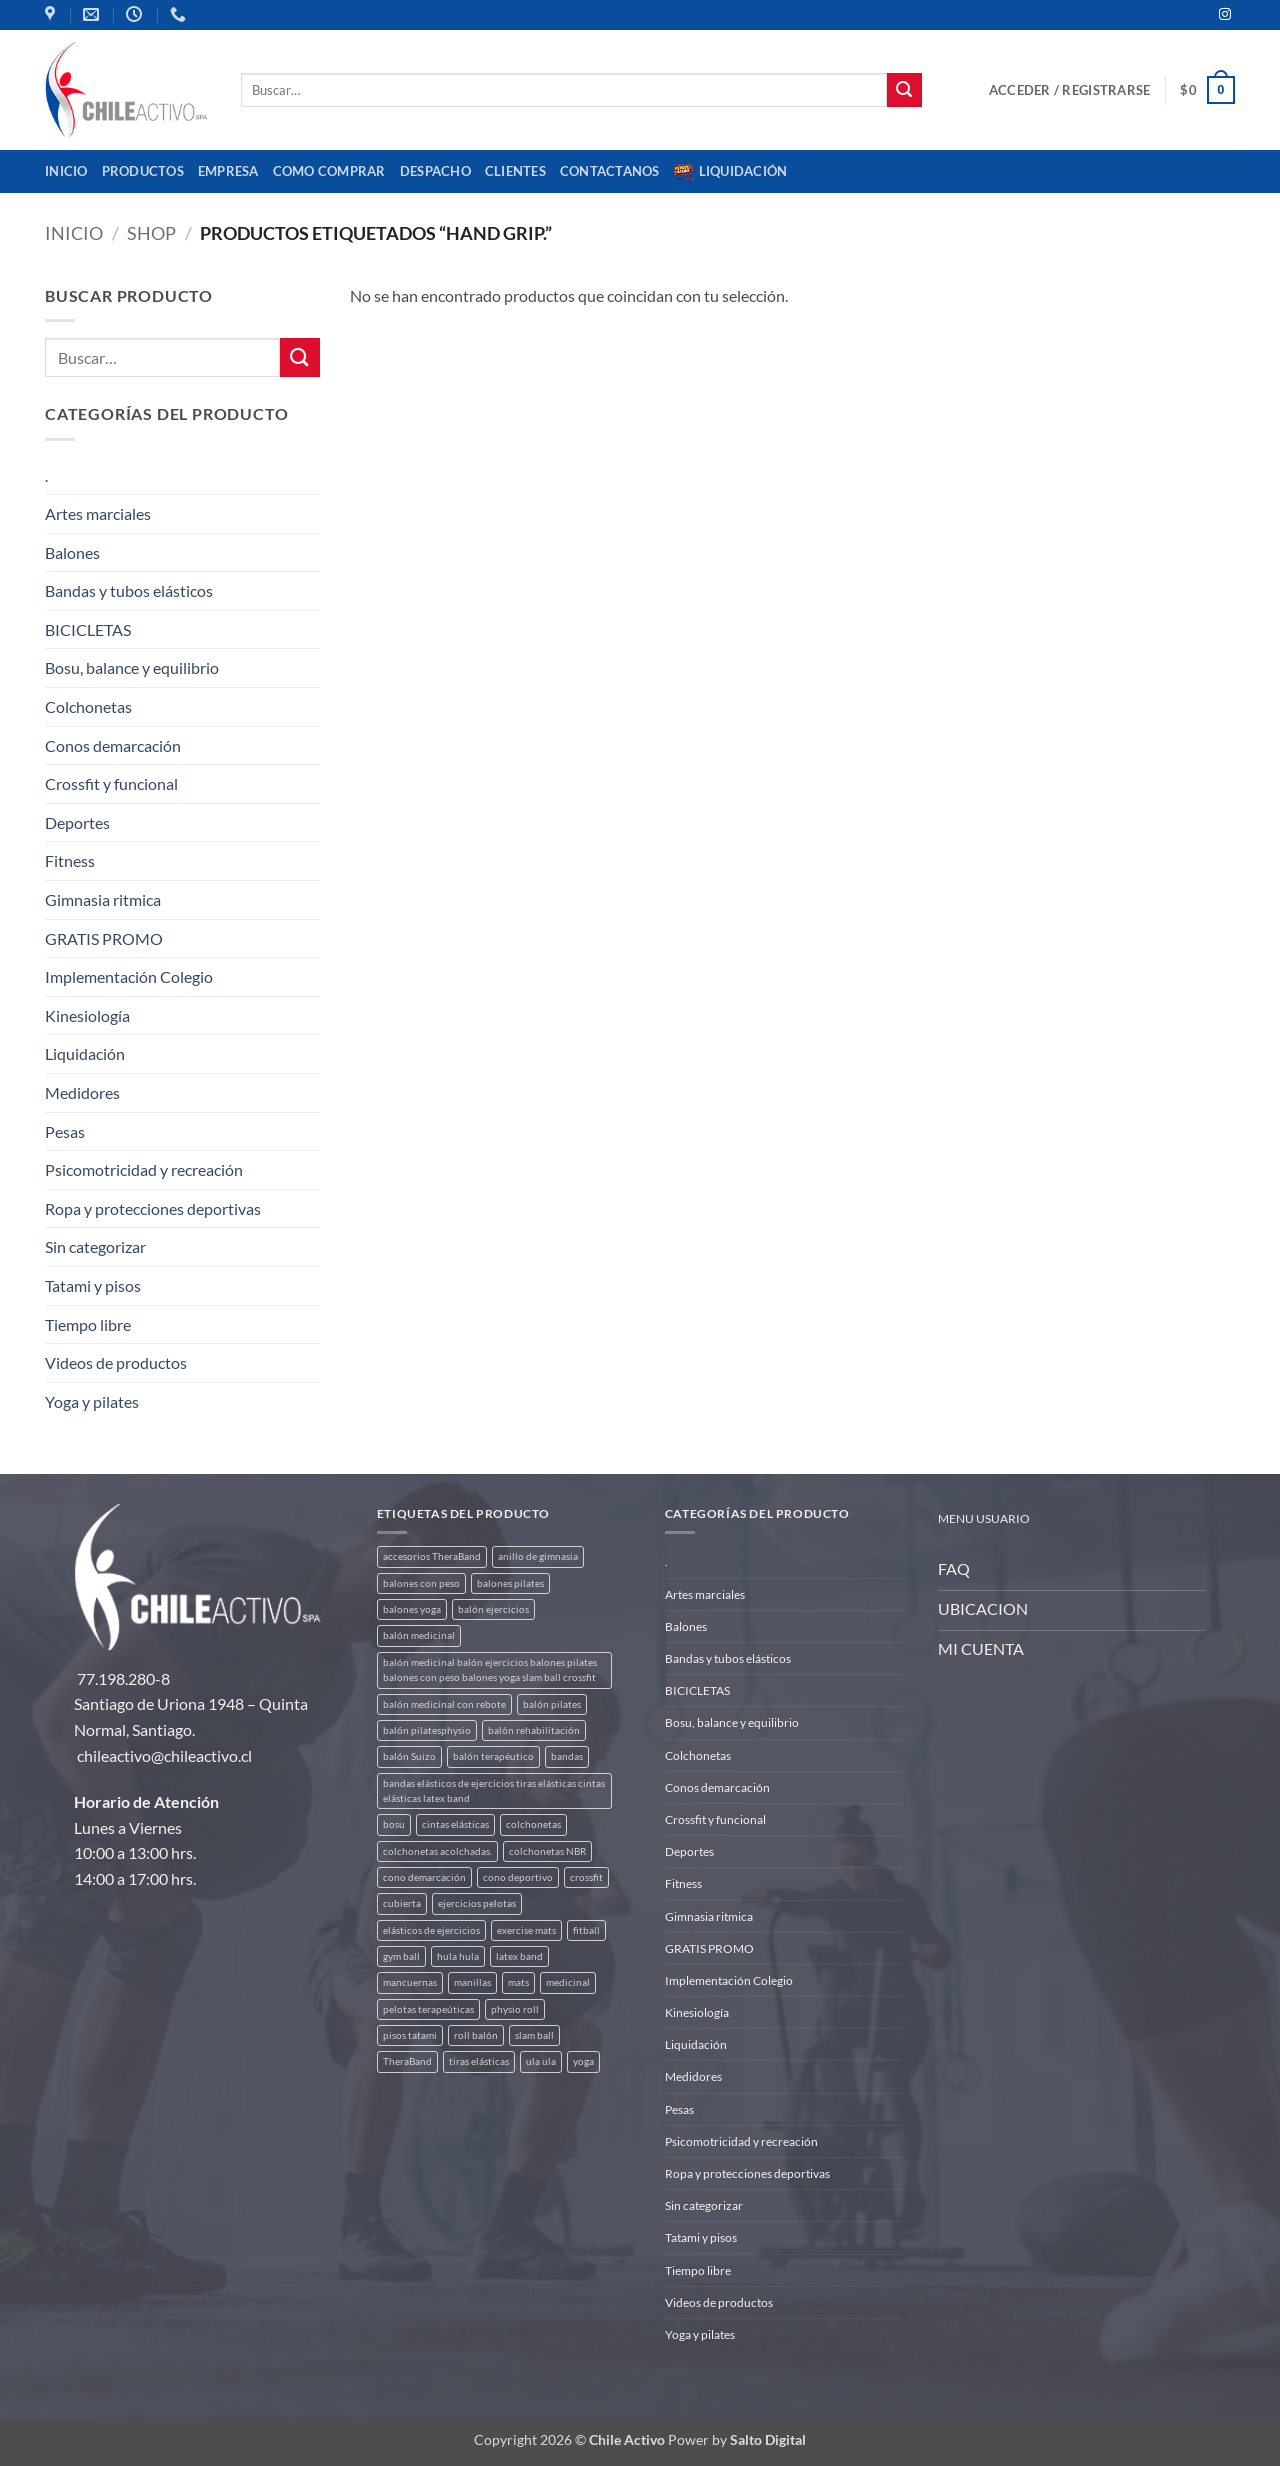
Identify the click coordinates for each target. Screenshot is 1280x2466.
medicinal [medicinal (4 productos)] (568, 1982)
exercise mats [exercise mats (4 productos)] (526, 1930)
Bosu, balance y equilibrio (132, 667)
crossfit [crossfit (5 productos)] (586, 1877)
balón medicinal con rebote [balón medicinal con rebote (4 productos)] (444, 1704)
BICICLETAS (88, 629)
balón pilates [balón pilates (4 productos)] (552, 1704)
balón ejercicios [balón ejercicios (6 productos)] (493, 1609)
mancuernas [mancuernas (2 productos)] (410, 1982)
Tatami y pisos (93, 1285)
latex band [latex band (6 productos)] (519, 1956)
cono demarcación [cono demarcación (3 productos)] (424, 1877)
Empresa (228, 171)
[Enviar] (904, 90)
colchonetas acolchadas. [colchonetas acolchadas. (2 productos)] (437, 1851)
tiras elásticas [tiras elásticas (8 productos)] (479, 2061)
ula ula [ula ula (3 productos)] (541, 2061)
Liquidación (731, 172)
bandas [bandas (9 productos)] (567, 1756)
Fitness (70, 860)
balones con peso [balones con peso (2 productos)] (421, 1583)
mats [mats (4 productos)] (518, 1982)
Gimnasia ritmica (103, 899)
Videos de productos (116, 1362)
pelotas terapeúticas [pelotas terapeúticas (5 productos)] (428, 2009)
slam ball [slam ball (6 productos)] (534, 2035)
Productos (143, 171)
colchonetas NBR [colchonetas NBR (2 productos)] (547, 1851)
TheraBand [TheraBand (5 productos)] (407, 2061)
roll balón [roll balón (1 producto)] (476, 2035)
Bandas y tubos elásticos (129, 590)
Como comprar (329, 171)
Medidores (82, 1092)
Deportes (77, 822)
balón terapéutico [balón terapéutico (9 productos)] (493, 1756)
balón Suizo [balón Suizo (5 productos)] (409, 1756)
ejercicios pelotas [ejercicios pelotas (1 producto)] (477, 1903)
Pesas (65, 1131)
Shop (151, 233)
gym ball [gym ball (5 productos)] (401, 1956)
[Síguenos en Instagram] (1225, 15)
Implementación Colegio (129, 976)
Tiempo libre (88, 1324)
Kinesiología (87, 1015)
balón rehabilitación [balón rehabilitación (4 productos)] (534, 1730)
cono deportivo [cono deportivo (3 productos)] (518, 1877)
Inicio (66, 171)
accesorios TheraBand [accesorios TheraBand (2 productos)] (432, 1556)
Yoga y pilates (92, 1401)
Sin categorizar (95, 1246)
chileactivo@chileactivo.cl (164, 1755)
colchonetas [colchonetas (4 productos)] (533, 1824)
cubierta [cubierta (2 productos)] (402, 1903)
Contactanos (610, 171)
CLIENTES (515, 171)
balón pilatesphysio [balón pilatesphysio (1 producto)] (427, 1730)
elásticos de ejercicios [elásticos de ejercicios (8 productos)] (431, 1930)
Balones (72, 552)
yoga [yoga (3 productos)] (583, 2061)
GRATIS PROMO (104, 938)
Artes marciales (98, 513)
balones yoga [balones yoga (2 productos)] (412, 1609)
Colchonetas (88, 706)
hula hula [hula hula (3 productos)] (458, 1956)
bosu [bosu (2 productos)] (394, 1824)
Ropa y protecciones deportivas (153, 1208)
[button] (1069, 90)
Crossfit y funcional (111, 783)
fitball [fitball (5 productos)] (586, 1930)
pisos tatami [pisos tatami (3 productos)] (410, 2035)
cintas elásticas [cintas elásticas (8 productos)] (455, 1824)
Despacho (435, 171)
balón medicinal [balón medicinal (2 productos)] (419, 1635)
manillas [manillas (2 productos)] (472, 1982)
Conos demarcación (113, 745)
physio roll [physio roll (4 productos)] (515, 2009)
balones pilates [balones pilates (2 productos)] (510, 1583)
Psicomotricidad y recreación (144, 1169)
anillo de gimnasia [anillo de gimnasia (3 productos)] (538, 1556)
